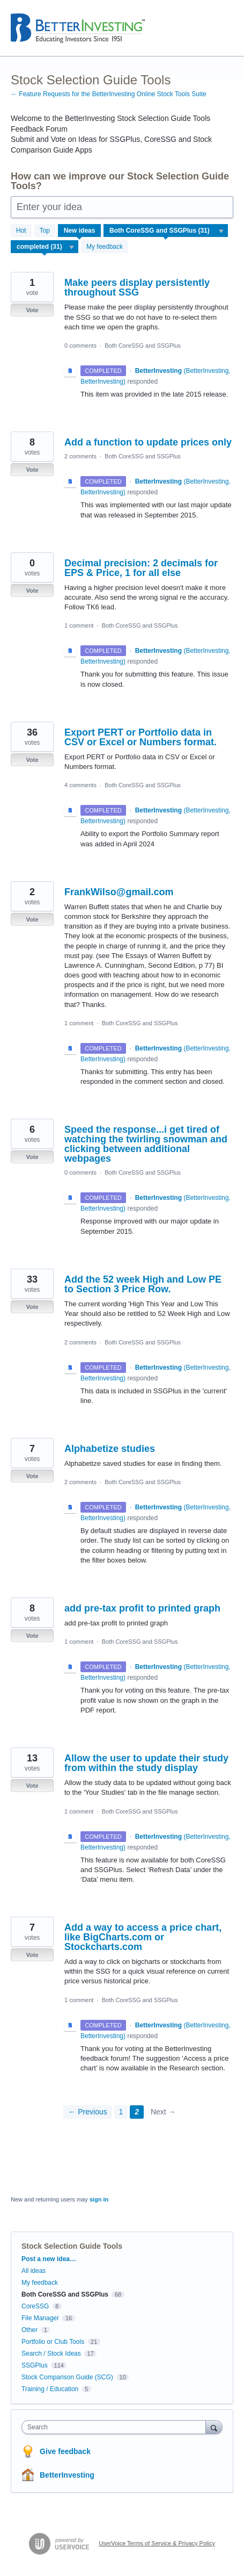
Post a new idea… (48, 2259)
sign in (99, 2199)
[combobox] (116, 2427)
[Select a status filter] (45, 247)
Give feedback (65, 2451)
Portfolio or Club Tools (52, 2341)
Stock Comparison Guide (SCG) (67, 2377)
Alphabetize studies (109, 1448)
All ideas (33, 2271)
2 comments (80, 456)
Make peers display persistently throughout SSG (137, 287)
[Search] (214, 2427)
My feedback (104, 246)
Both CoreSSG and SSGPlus (143, 345)
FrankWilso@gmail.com (118, 892)
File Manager (40, 2318)
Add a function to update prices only (148, 442)
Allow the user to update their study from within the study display (146, 1763)
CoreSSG (35, 2306)
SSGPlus (34, 2365)
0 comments (80, 345)
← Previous (87, 2111)
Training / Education (49, 2389)
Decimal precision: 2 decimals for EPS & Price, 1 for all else (141, 568)
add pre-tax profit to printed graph (142, 1608)
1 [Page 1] (121, 2111)
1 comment (78, 625)
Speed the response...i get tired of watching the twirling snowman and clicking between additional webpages (145, 1144)
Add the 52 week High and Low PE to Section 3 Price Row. (142, 1284)
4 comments (80, 785)
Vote (32, 310)
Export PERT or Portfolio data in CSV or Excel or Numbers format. (140, 737)
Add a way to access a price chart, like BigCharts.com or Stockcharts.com (142, 1937)
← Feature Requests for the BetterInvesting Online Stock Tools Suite (108, 94)
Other (29, 2330)
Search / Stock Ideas (51, 2353)
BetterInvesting (67, 2475)
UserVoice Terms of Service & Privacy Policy (157, 2543)
